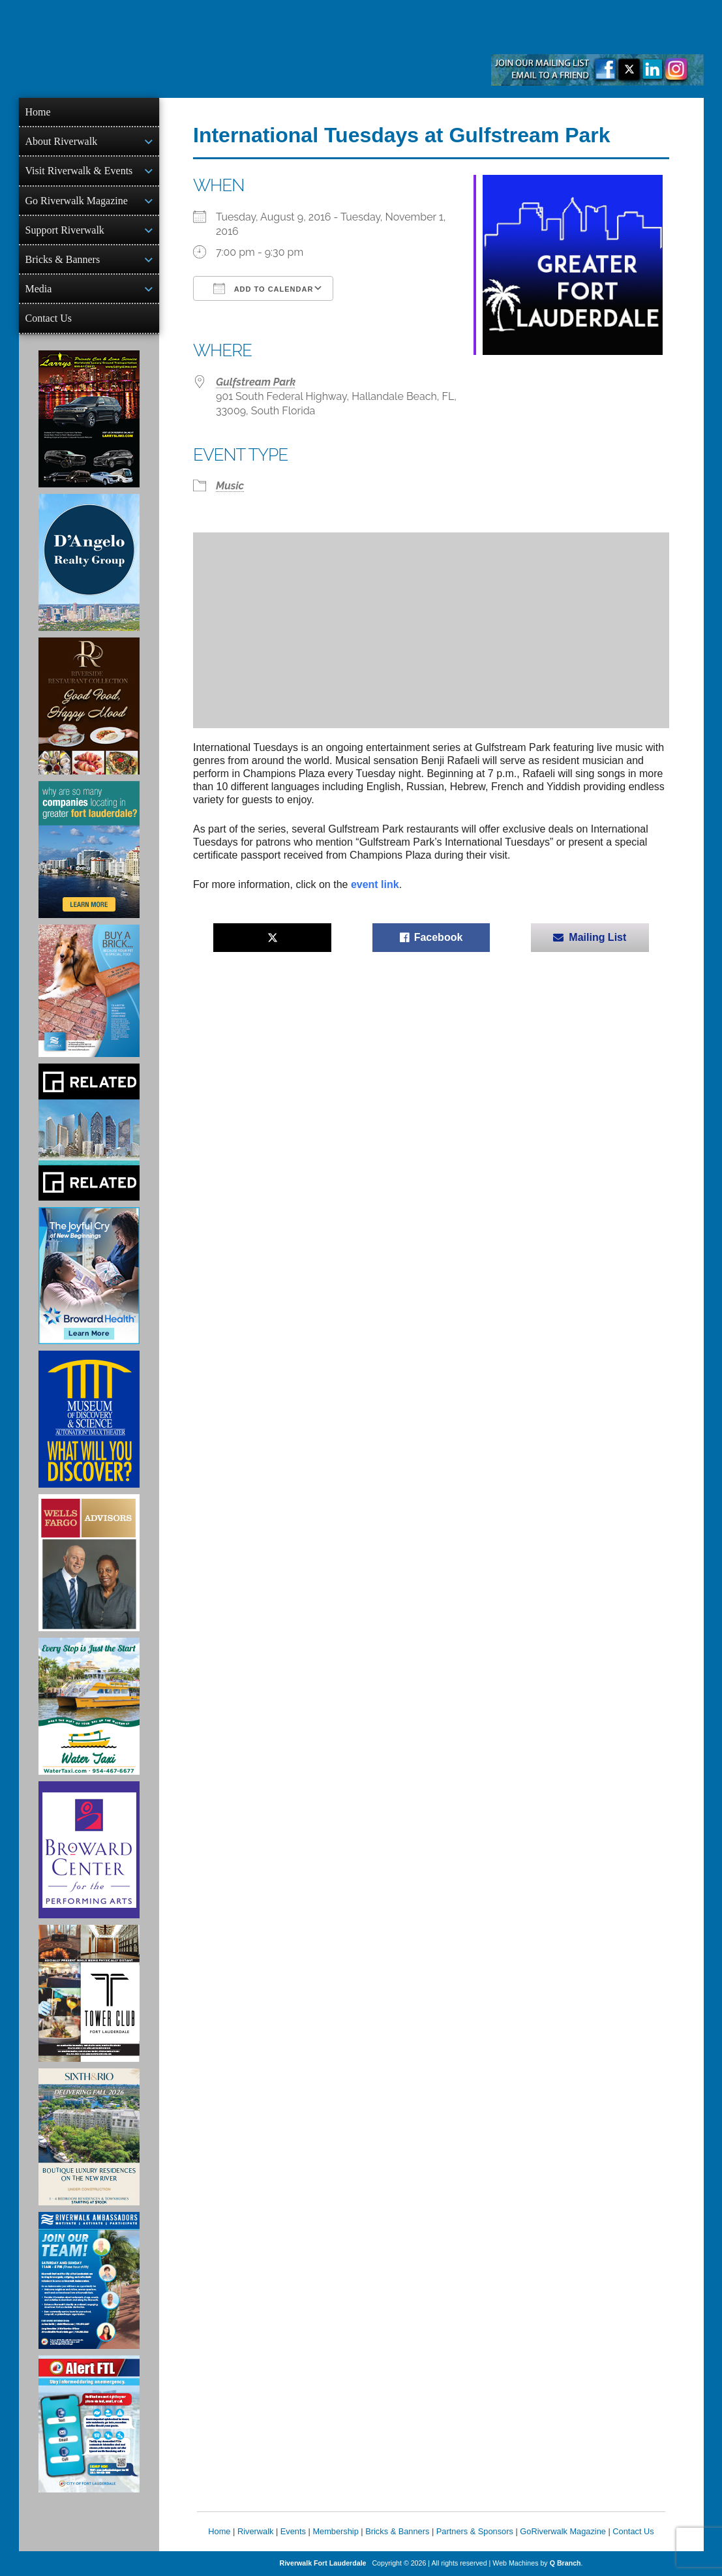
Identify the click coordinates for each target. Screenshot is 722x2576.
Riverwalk (255, 2531)
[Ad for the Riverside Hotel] (89, 706)
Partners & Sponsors (474, 2531)
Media (38, 288)
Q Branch (565, 2563)
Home (38, 111)
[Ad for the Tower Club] (89, 1993)
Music (230, 486)
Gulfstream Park (255, 382)
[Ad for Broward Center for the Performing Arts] (89, 1850)
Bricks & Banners (62, 259)
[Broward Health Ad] (89, 1275)
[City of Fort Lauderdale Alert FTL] (89, 2424)
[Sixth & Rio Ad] (89, 2137)
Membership (335, 2531)
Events (293, 2531)
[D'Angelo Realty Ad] (89, 562)
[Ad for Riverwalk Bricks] (89, 990)
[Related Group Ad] (89, 1132)
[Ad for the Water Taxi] (89, 1706)
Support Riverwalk (64, 230)
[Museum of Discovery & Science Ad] (89, 1419)
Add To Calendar (263, 288)
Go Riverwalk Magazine (76, 200)
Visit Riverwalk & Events (79, 170)
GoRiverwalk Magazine (563, 2531)
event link (375, 884)
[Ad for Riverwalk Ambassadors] (89, 2280)
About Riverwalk (61, 141)
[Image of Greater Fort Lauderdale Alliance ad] (89, 849)
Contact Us (48, 318)
